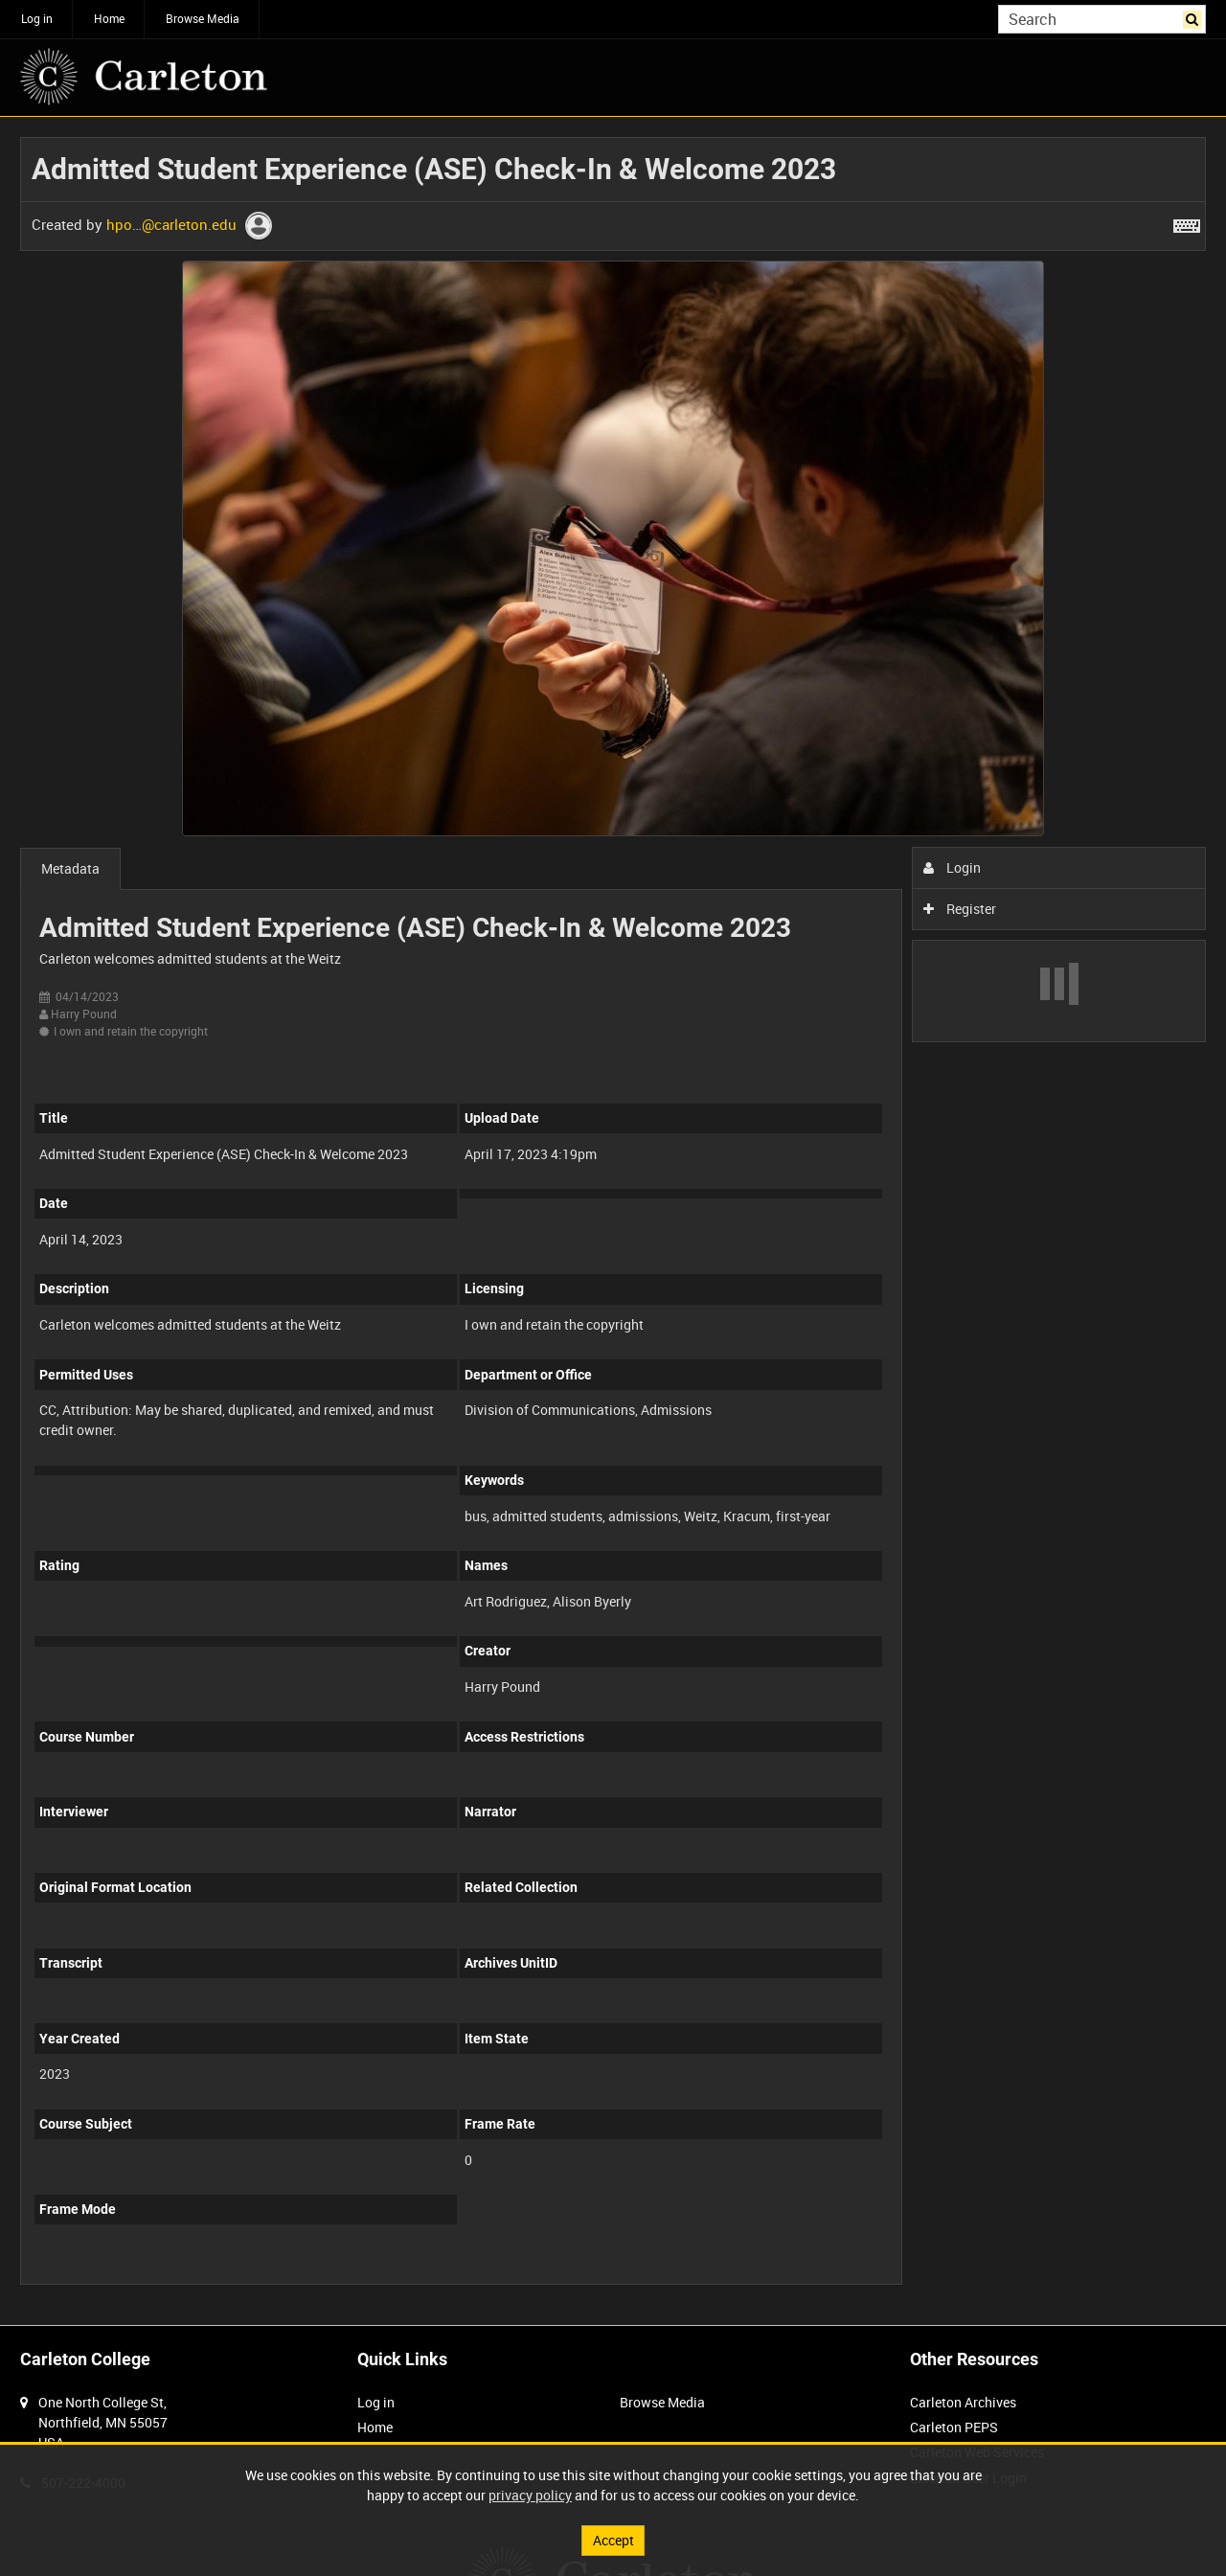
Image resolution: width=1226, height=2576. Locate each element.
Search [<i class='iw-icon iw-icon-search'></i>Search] (1195, 17)
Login (952, 867)
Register (960, 909)
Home (109, 18)
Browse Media (202, 18)
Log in (37, 18)
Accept (613, 2540)
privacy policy (530, 2495)
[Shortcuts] (1186, 222)
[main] (613, 1221)
